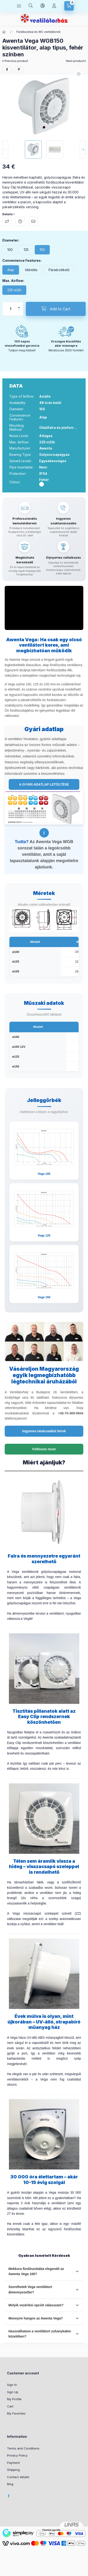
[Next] (83, 149)
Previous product (16, 61)
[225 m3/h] (14, 290)
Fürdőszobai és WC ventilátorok (38, 32)
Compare (7, 221)
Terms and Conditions (23, 2448)
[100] (10, 249)
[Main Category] (4, 32)
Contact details (18, 2477)
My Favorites (16, 2413)
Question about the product (20, 221)
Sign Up (12, 2392)
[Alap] (10, 270)
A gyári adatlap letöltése (44, 784)
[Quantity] (10, 309)
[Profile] (54, 6)
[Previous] (5, 149)
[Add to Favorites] (78, 74)
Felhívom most (44, 1449)
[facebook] (7, 69)
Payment (13, 2463)
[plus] (19, 305)
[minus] (19, 312)
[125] (26, 249)
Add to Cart (75, 2570)
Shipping (13, 2470)
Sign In (12, 2385)
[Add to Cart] (56, 309)
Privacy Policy (17, 2455)
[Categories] (19, 6)
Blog (10, 2484)
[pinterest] (18, 69)
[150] (42, 249)
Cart (10, 2406)
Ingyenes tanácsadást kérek (44, 1431)
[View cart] (69, 6)
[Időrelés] (31, 270)
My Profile (14, 2399)
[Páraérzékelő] (59, 270)
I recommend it (33, 221)
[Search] (30, 6)
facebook (8, 2496)
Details (7, 214)
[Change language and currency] (42, 6)
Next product (75, 61)
